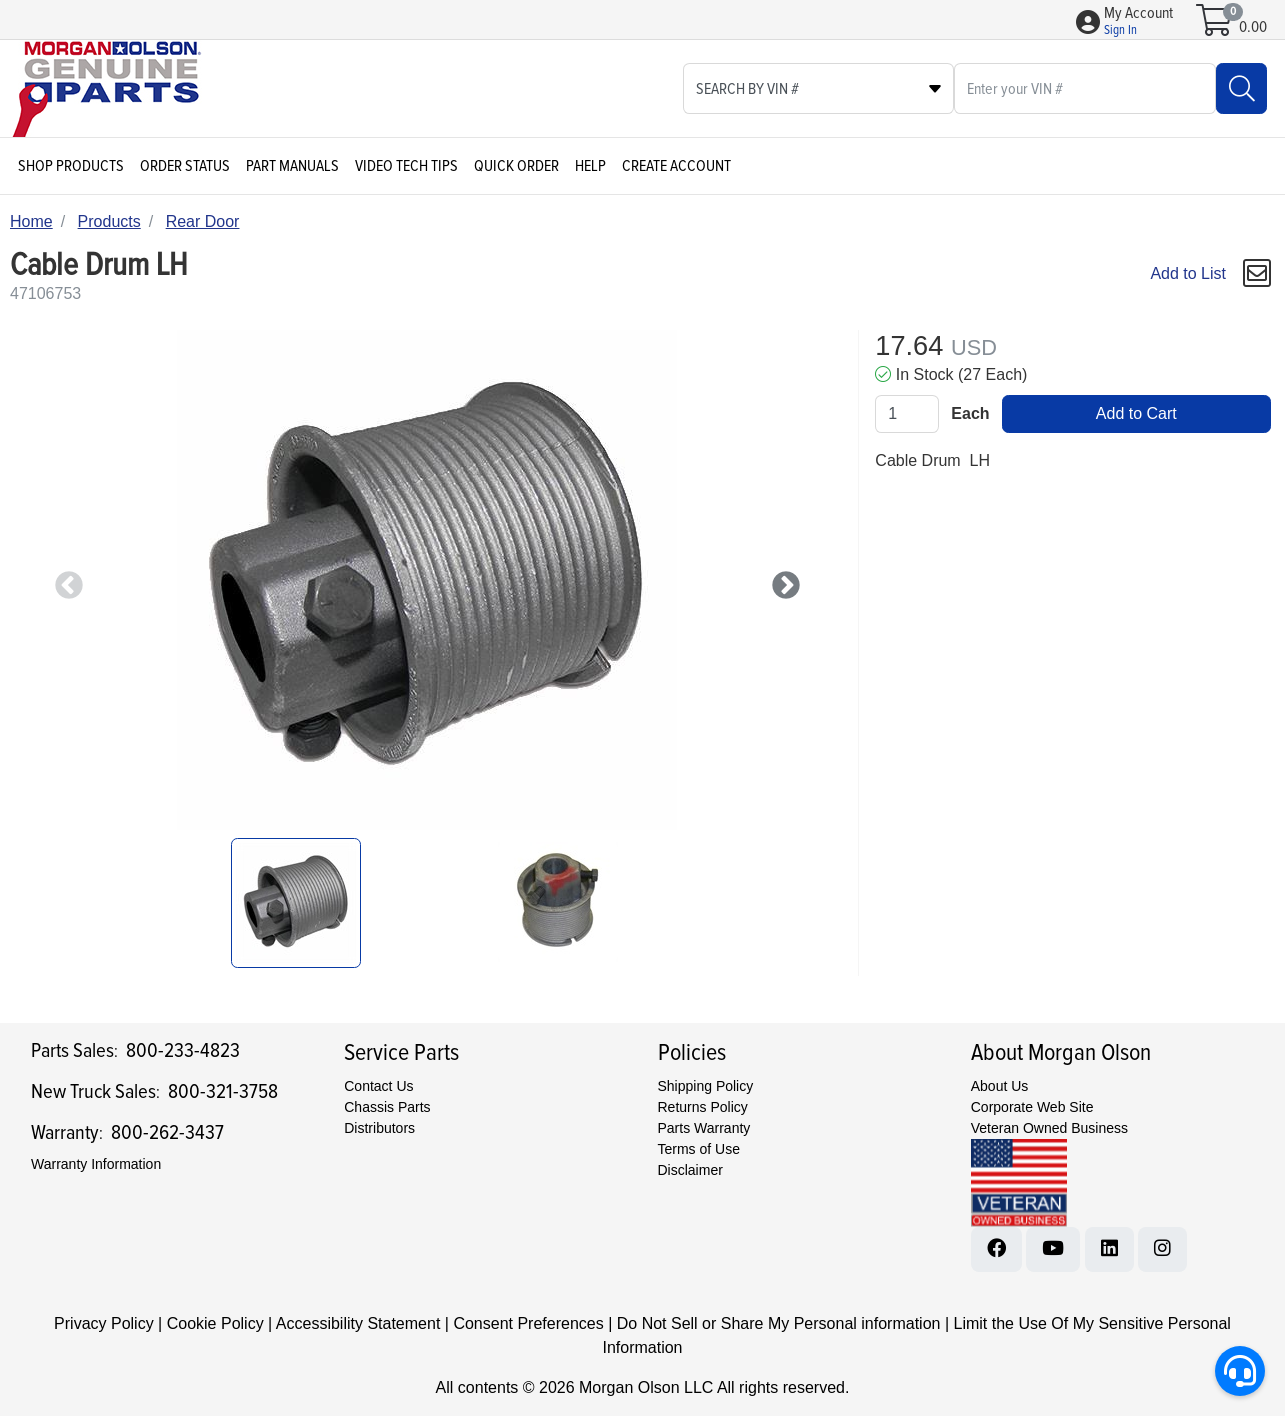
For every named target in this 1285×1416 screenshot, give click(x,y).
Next (780, 580)
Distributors (379, 1128)
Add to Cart (1136, 413)
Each (970, 413)
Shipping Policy (706, 1086)
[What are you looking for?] (1085, 88)
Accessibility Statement (358, 1323)
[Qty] (907, 414)
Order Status (185, 166)
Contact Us (378, 1086)
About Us (1000, 1086)
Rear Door (203, 221)
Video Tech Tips (406, 166)
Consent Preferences (528, 1323)
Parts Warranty (704, 1128)
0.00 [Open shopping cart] (1253, 27)
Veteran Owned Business (1049, 1128)
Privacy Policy (104, 1323)
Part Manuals (292, 166)
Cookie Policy (215, 1323)
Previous (63, 580)
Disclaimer (690, 1170)
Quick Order (516, 166)
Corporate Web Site (1032, 1107)
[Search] (1241, 88)
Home (31, 221)
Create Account (676, 166)
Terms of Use (699, 1149)
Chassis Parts (387, 1107)
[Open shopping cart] (1215, 27)
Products (109, 221)
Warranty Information (96, 1164)
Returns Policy (703, 1107)
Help (590, 166)
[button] (1138, 22)
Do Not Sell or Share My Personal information (779, 1323)
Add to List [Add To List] (1188, 273)
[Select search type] (818, 88)
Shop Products (71, 166)
